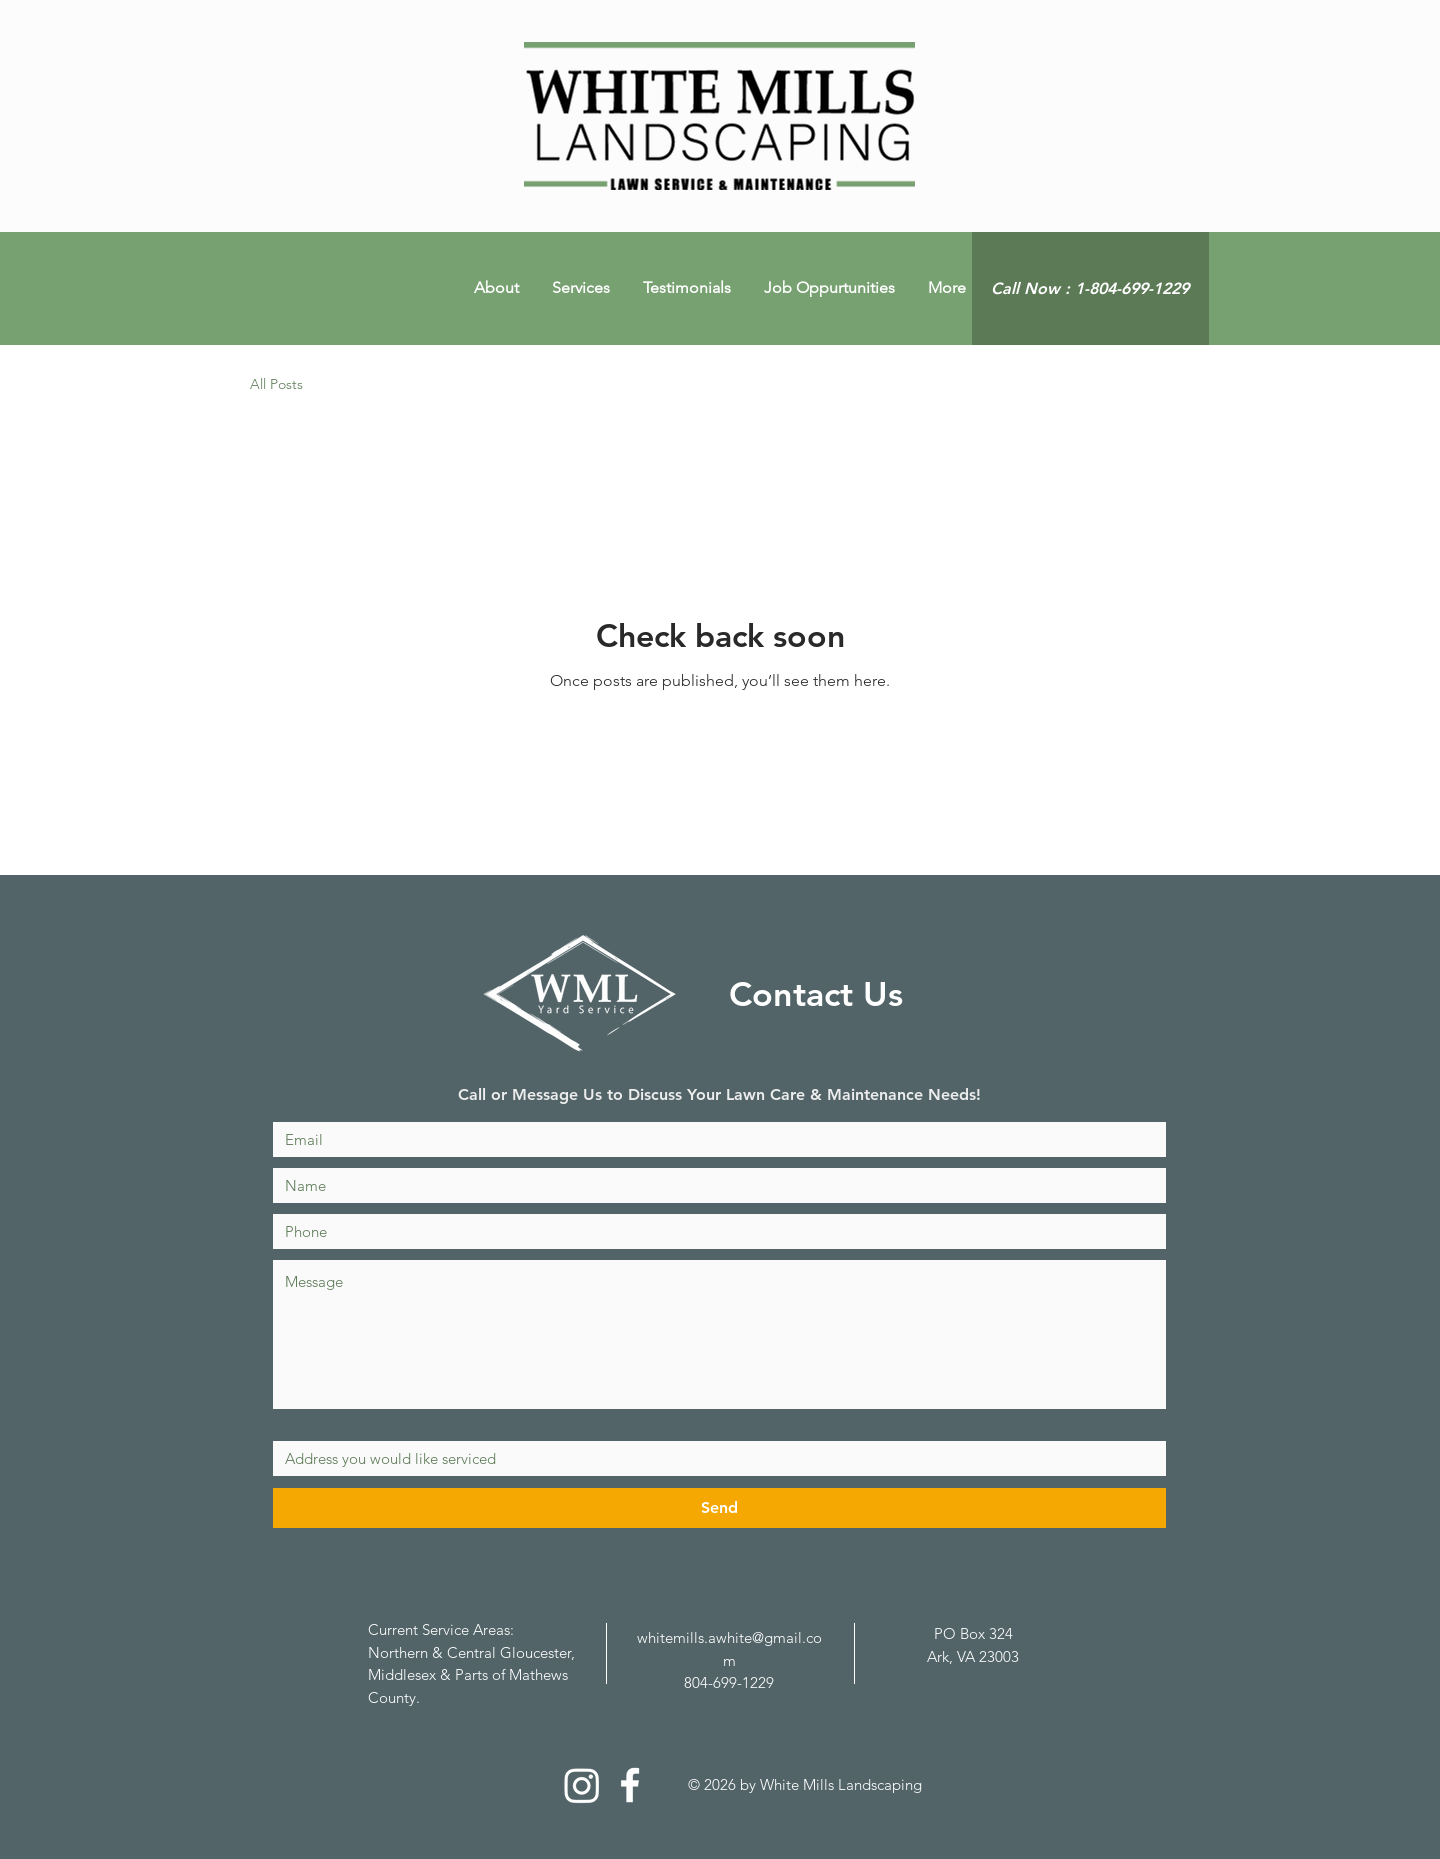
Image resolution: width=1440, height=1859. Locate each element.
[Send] (719, 1508)
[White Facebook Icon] (630, 1785)
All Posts (276, 384)
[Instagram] (582, 1785)
